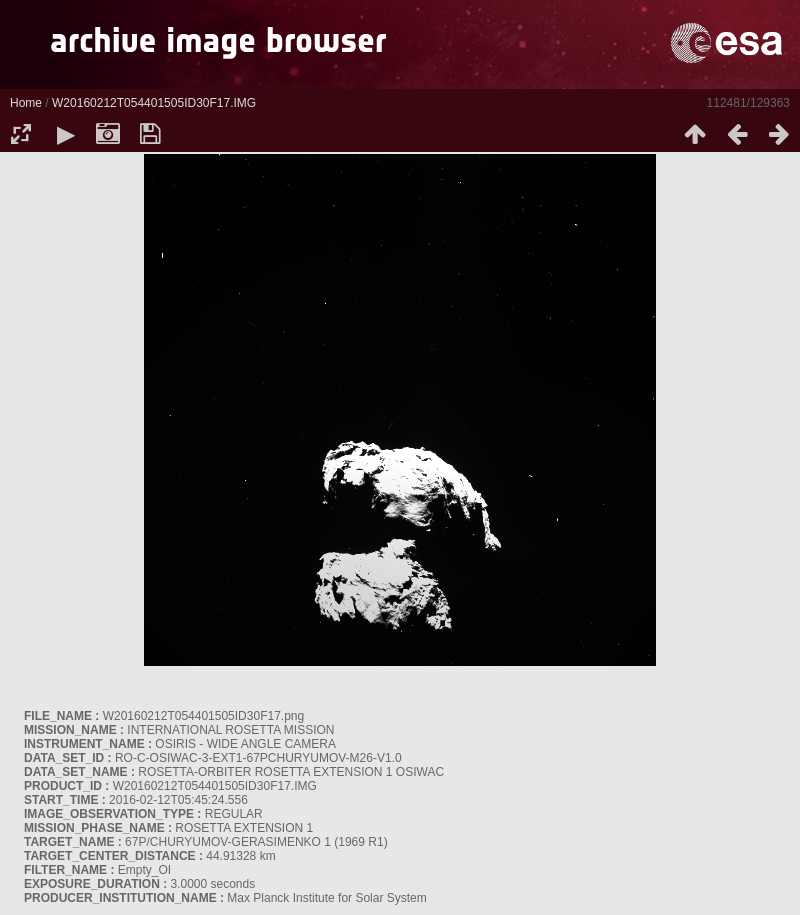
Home (26, 103)
